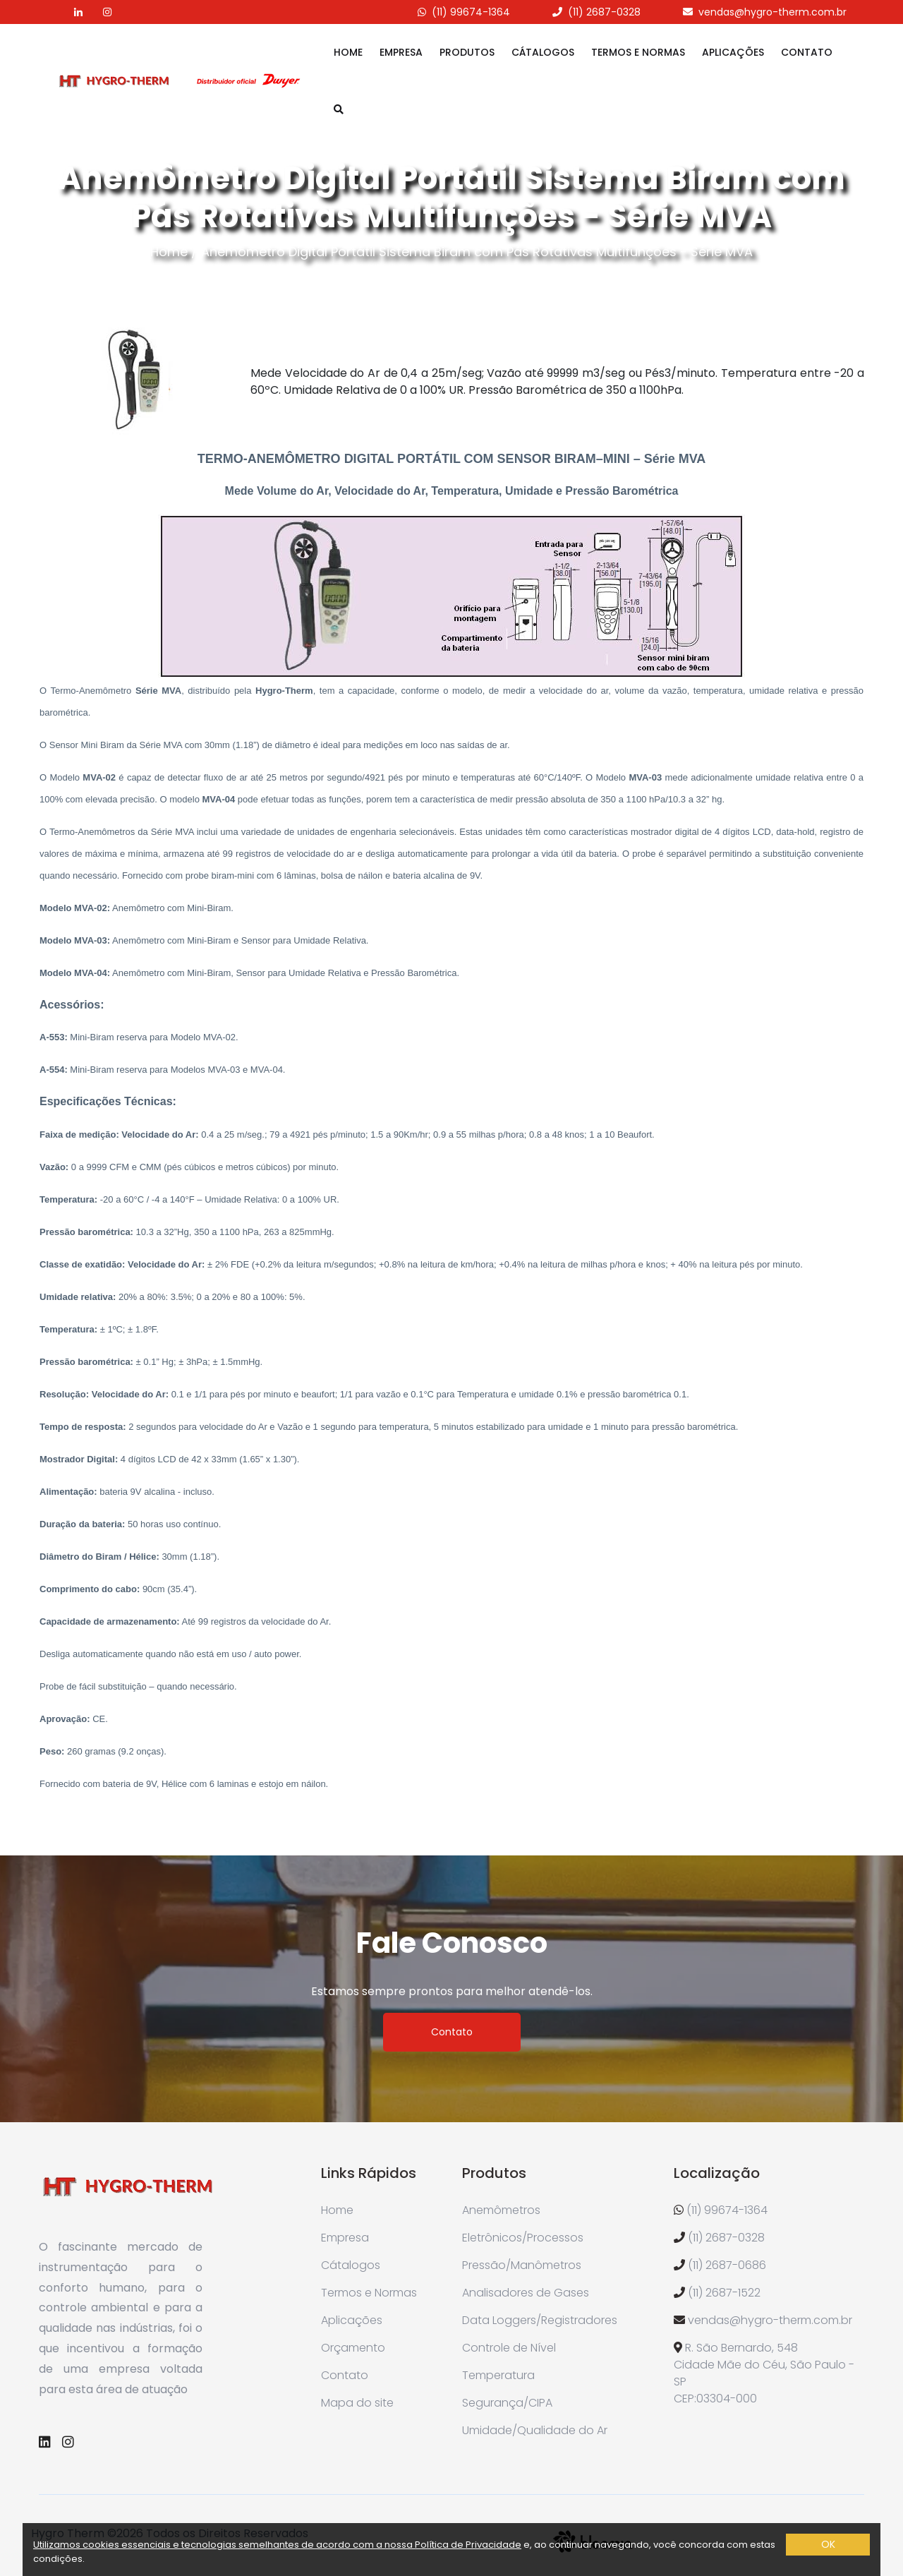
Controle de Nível (509, 2348)
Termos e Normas (638, 52)
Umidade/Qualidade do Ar (534, 2430)
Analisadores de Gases (525, 2293)
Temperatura (498, 2375)
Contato (806, 52)
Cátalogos (542, 52)
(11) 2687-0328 (604, 12)
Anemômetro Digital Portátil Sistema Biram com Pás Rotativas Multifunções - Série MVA (477, 251)
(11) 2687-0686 (727, 2265)
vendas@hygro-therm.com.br (772, 12)
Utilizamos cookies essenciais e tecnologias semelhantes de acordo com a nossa (224, 2544)
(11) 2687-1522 (724, 2293)
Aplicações (733, 52)
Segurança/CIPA (507, 2403)
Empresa (401, 52)
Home (348, 52)
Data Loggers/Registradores (539, 2320)
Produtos (467, 52)
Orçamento (353, 2348)
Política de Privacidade (468, 2544)
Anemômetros (501, 2210)
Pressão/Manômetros (521, 2265)
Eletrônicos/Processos (522, 2237)
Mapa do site (357, 2403)
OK (828, 2544)
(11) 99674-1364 (471, 12)
